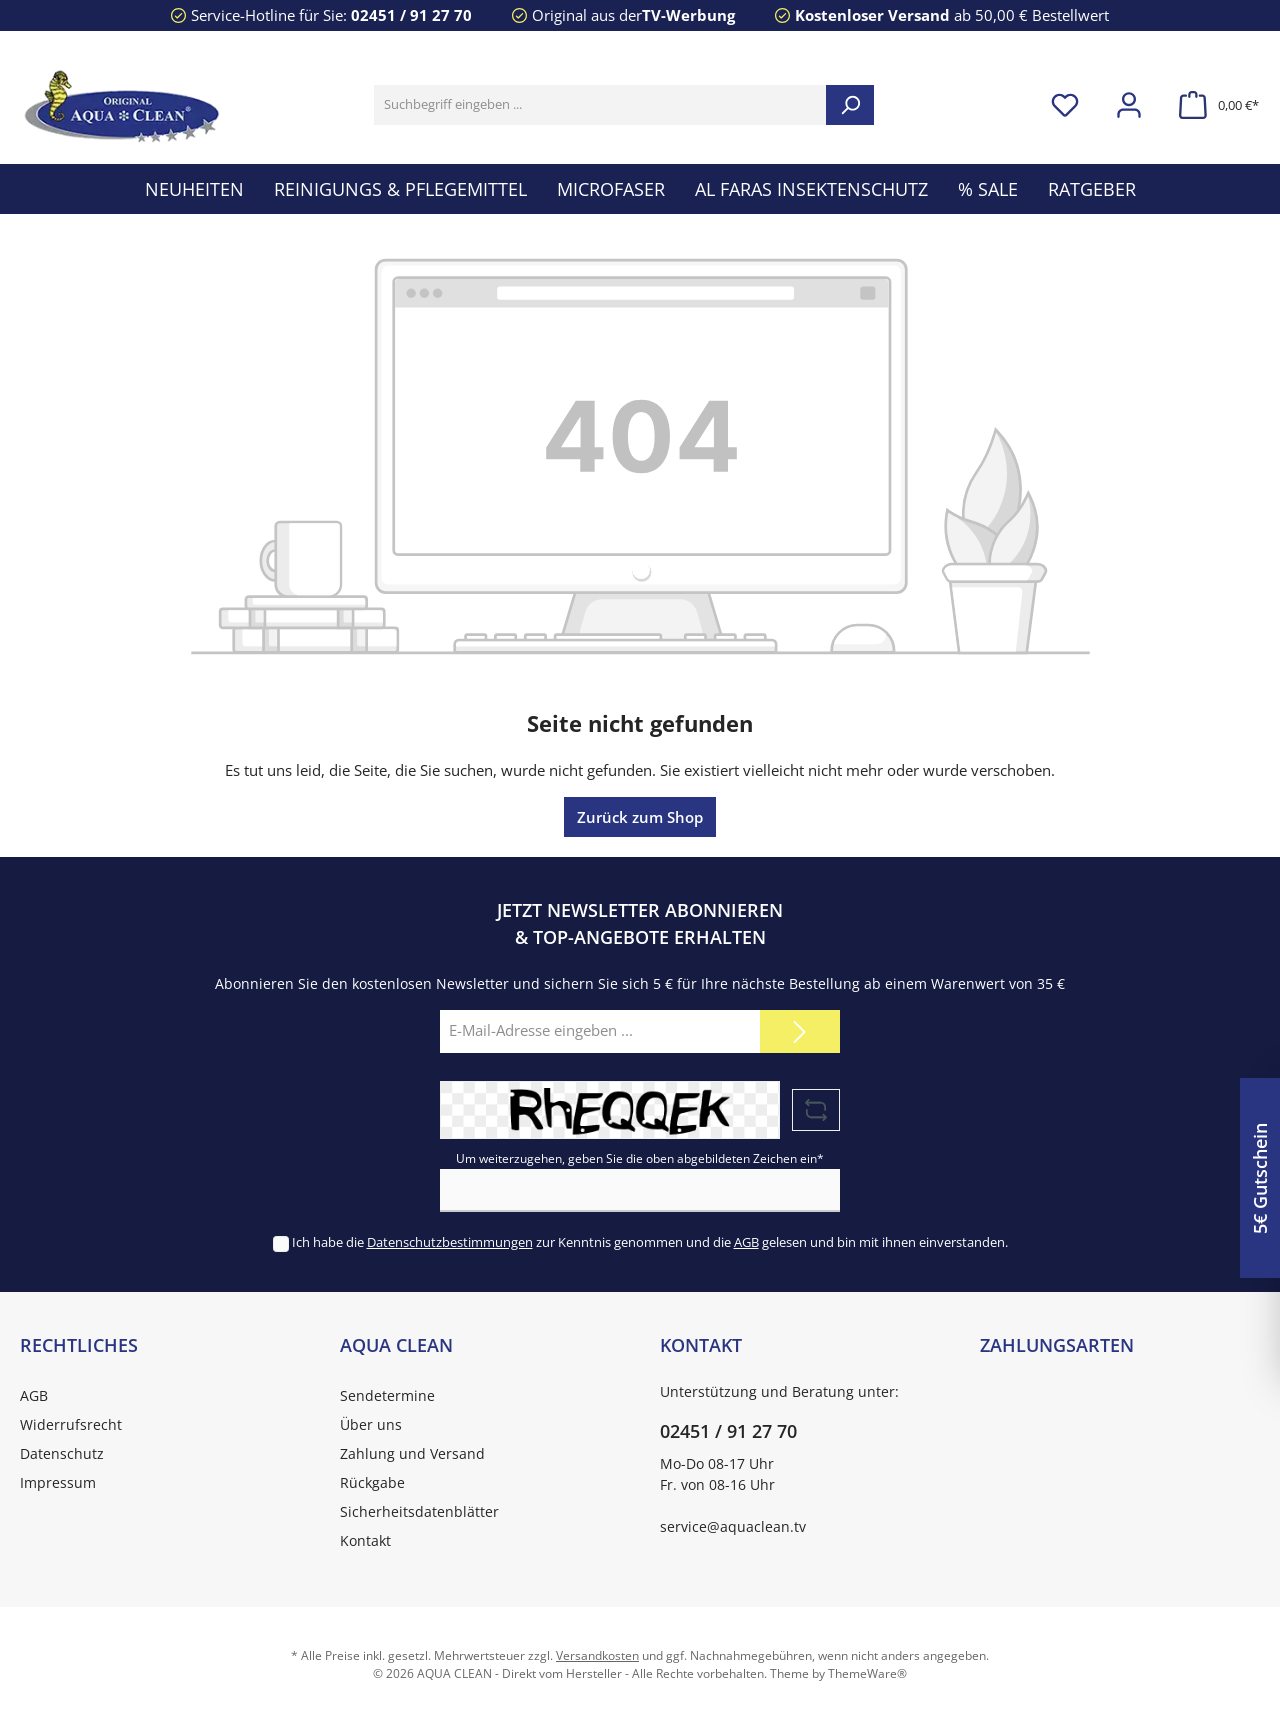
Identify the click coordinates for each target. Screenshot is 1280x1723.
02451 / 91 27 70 (411, 15)
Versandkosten (597, 1655)
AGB (746, 1242)
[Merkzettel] (1065, 105)
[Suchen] (850, 105)
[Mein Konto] (1129, 105)
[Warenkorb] (1213, 105)
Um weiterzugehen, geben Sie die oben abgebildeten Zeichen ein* (640, 1158)
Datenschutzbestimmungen (450, 1242)
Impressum (58, 1482)
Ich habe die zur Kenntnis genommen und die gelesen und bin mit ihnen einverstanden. (650, 1242)
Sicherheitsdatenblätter (419, 1511)
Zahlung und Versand (412, 1453)
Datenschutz (62, 1453)
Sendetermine (387, 1395)
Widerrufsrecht (71, 1424)
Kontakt (365, 1540)
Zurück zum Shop (640, 817)
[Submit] (800, 1031)
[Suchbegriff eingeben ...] (600, 105)
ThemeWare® (867, 1673)
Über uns (371, 1424)
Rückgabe (372, 1482)
